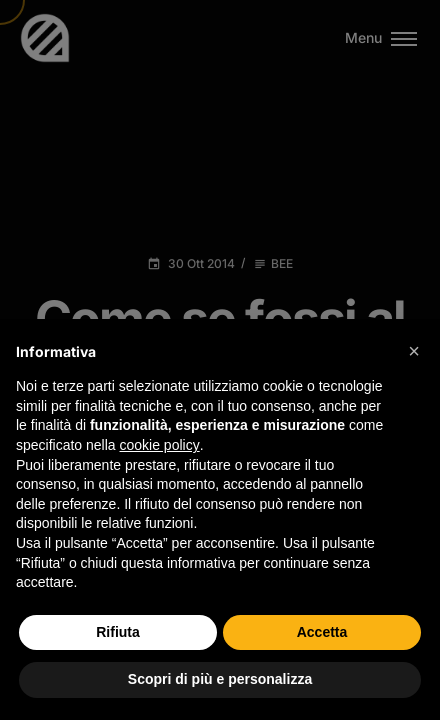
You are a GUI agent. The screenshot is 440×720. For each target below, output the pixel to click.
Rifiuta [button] (118, 632)
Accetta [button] (322, 632)
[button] (414, 351)
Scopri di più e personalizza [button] (220, 679)
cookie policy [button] (160, 445)
